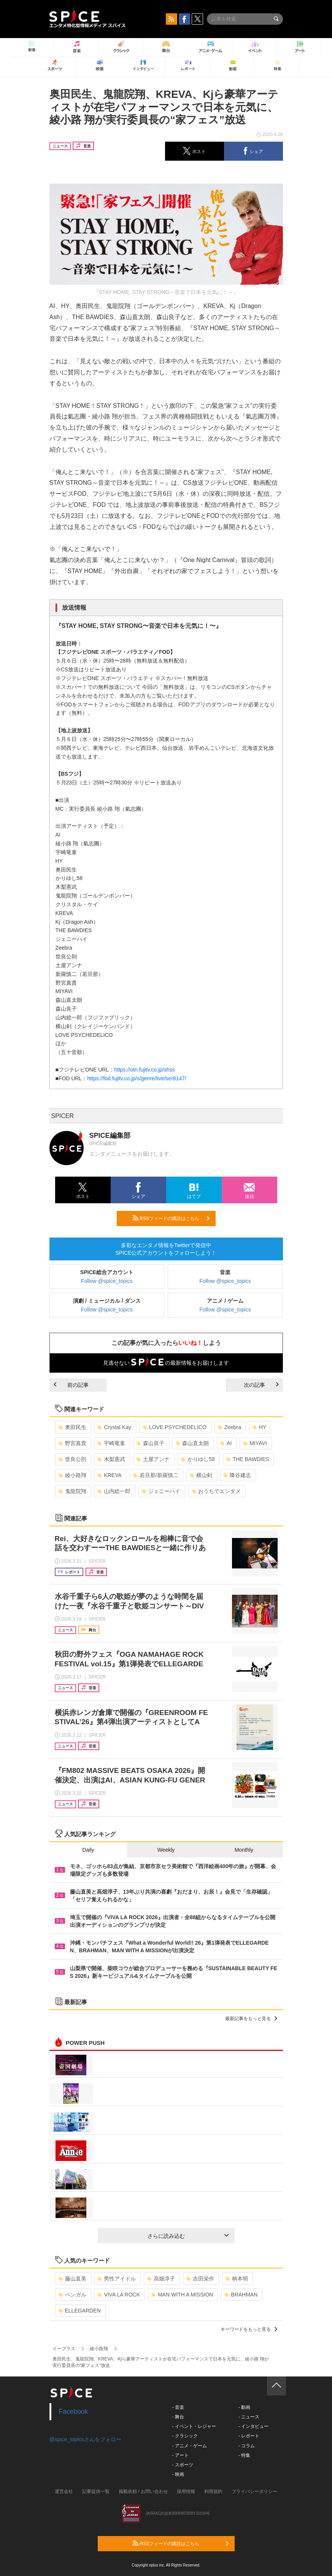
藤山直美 (72, 2279)
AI (226, 1443)
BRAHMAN (240, 2295)
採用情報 (186, 2491)
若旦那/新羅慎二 (155, 1475)
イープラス (63, 2348)
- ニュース (248, 2416)
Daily (88, 1850)
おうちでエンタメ (216, 1491)
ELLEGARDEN (80, 2311)
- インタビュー (253, 2426)
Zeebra (229, 1427)
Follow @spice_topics (107, 1281)
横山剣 (201, 1475)
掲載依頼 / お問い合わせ (143, 2491)
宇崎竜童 (111, 1443)
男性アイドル (116, 2279)
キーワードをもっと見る (249, 2329)
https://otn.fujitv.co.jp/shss (144, 1070)
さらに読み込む (188, 2236)
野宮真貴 (72, 1443)
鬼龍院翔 (72, 1491)
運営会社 (64, 2491)
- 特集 (244, 2455)
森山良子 (150, 1443)
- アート (180, 2455)
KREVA (109, 1475)
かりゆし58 (198, 1459)
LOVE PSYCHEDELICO (175, 1427)
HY (259, 1427)
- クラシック (185, 2436)
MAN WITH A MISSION (182, 2295)
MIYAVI (255, 1443)
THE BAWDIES (247, 1459)
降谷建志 (237, 1475)
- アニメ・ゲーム (189, 2445)
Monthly (244, 1850)
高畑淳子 (161, 2279)
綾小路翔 (72, 1475)
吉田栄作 (200, 2279)
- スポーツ (182, 2464)
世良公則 (72, 1459)
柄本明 (237, 2279)
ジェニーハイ (161, 1491)
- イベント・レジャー (194, 2426)
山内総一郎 (113, 1491)
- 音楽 (178, 2407)
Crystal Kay (114, 1427)
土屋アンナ (153, 1459)
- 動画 (244, 2407)
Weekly (166, 1850)
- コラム (246, 2445)
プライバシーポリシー (254, 2491)
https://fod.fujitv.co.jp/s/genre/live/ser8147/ (136, 1078)
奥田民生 (72, 1427)
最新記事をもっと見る (251, 2018)
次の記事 (261, 1385)
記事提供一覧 (96, 2491)
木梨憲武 (111, 1459)
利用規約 (213, 2491)
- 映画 (178, 2474)
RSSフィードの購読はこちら (171, 1218)
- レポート (248, 2436)
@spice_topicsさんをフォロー (85, 2439)
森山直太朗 (192, 1443)
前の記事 (71, 1385)
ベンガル (72, 2295)
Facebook (73, 2411)
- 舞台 (178, 2416)
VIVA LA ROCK (118, 2295)
